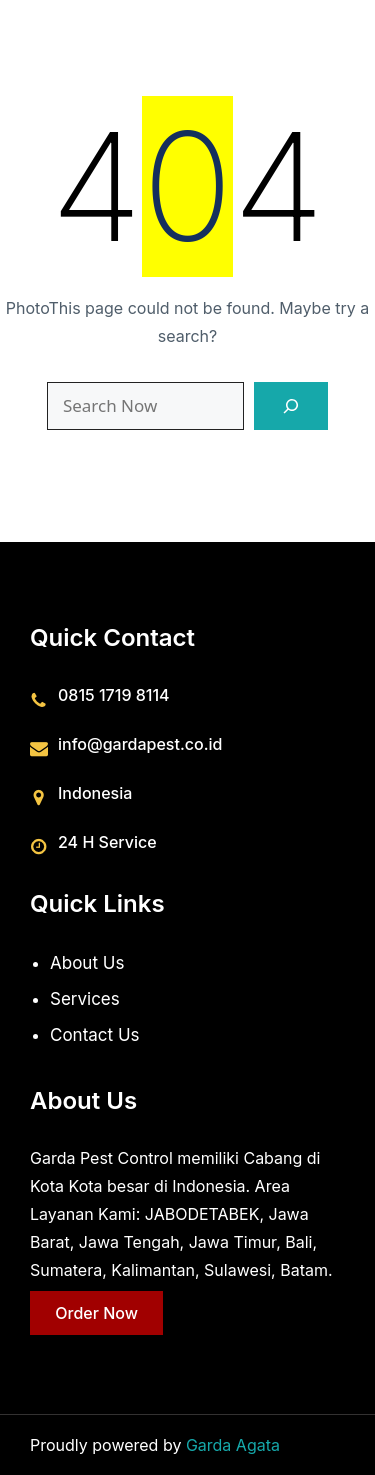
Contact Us (95, 1034)
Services (85, 998)
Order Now (96, 1312)
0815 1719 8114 (114, 694)
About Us (87, 963)
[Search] (291, 406)
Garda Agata (233, 1445)
